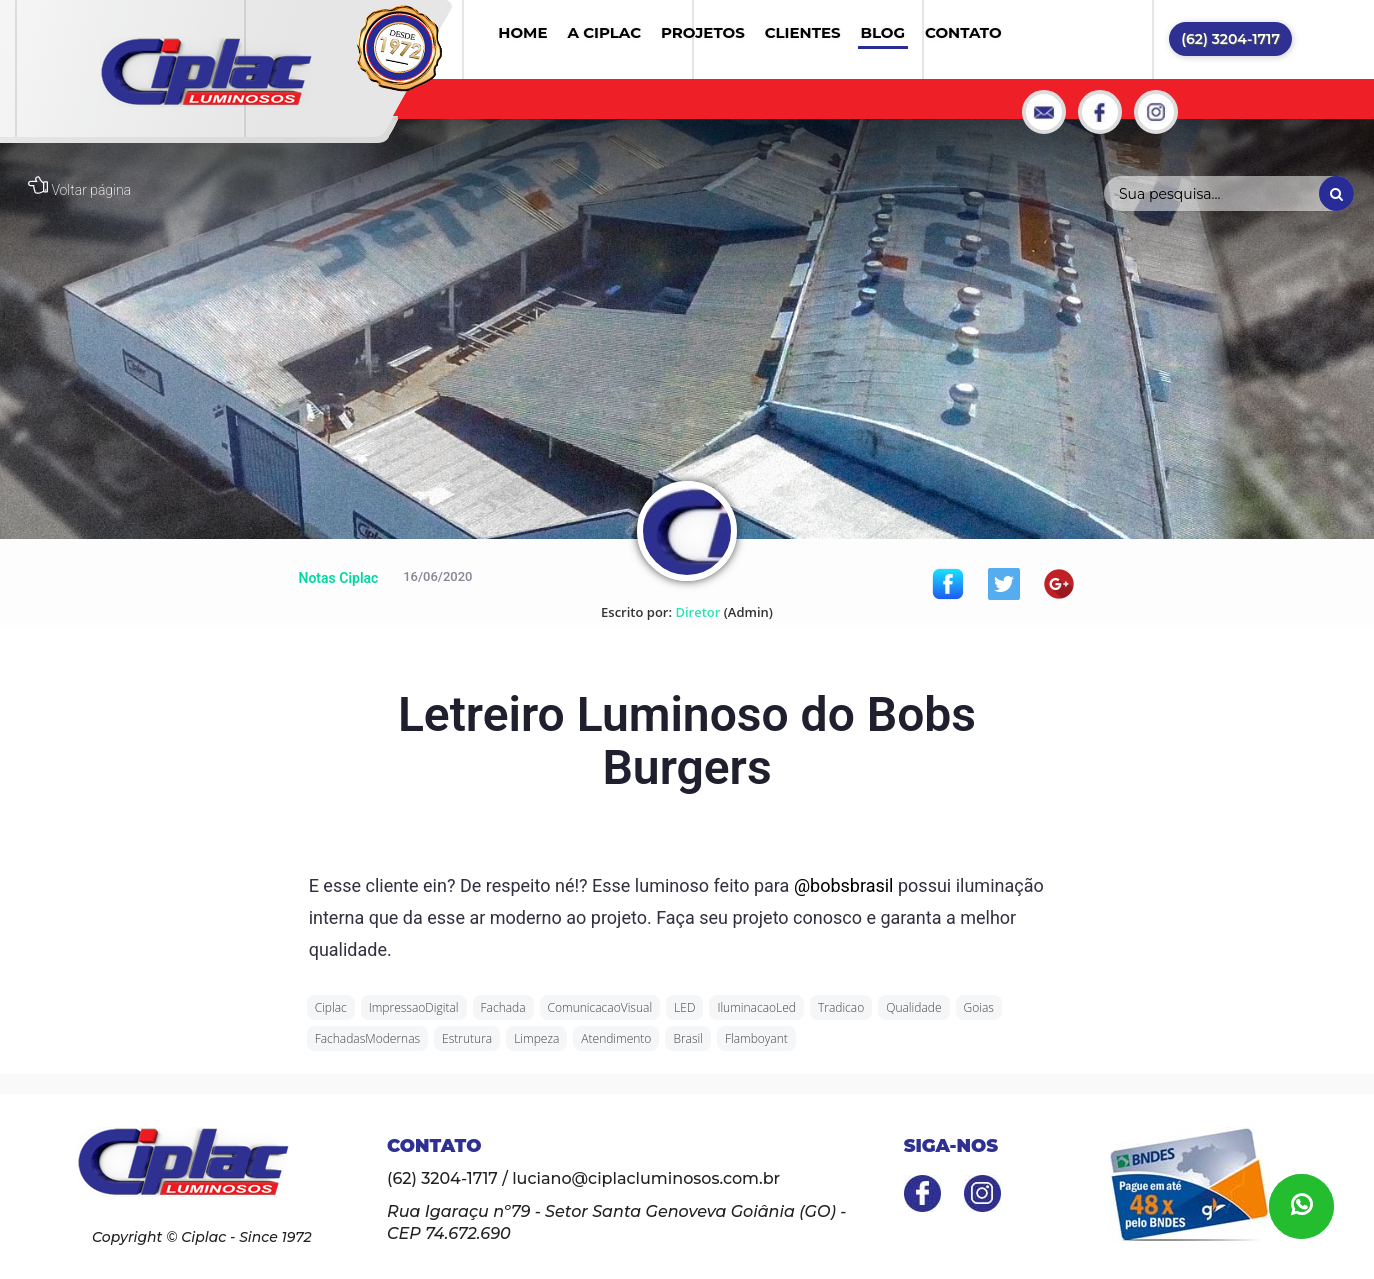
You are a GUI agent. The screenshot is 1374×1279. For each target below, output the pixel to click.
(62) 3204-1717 (1230, 39)
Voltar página (79, 190)
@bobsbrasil (844, 885)
